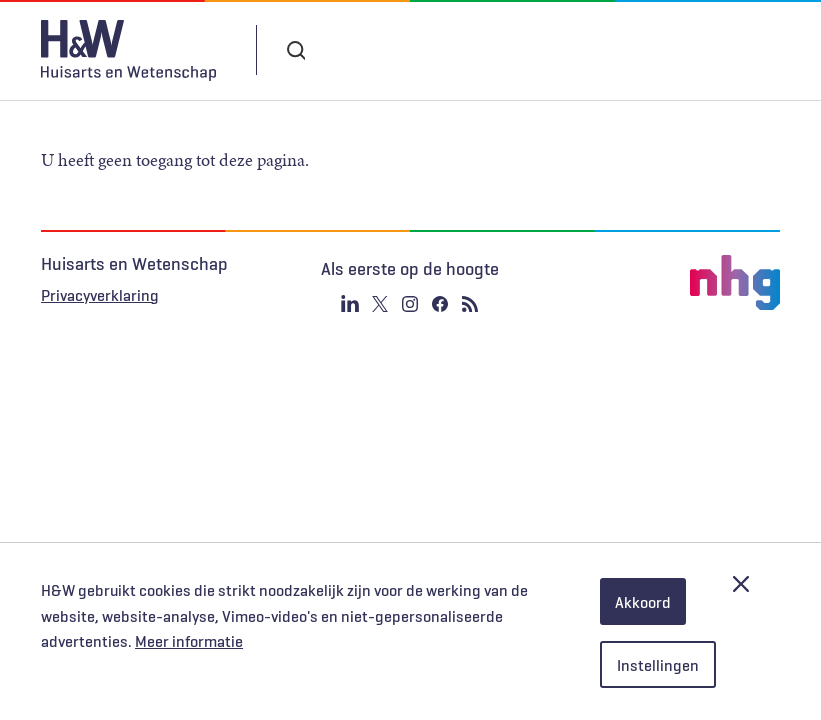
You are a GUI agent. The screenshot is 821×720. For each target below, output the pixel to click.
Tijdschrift (459, 50)
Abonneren (347, 50)
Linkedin (350, 304)
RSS (470, 304)
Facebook (440, 304)
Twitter (380, 304)
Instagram (410, 304)
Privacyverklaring (100, 295)
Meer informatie (189, 641)
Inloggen (578, 49)
